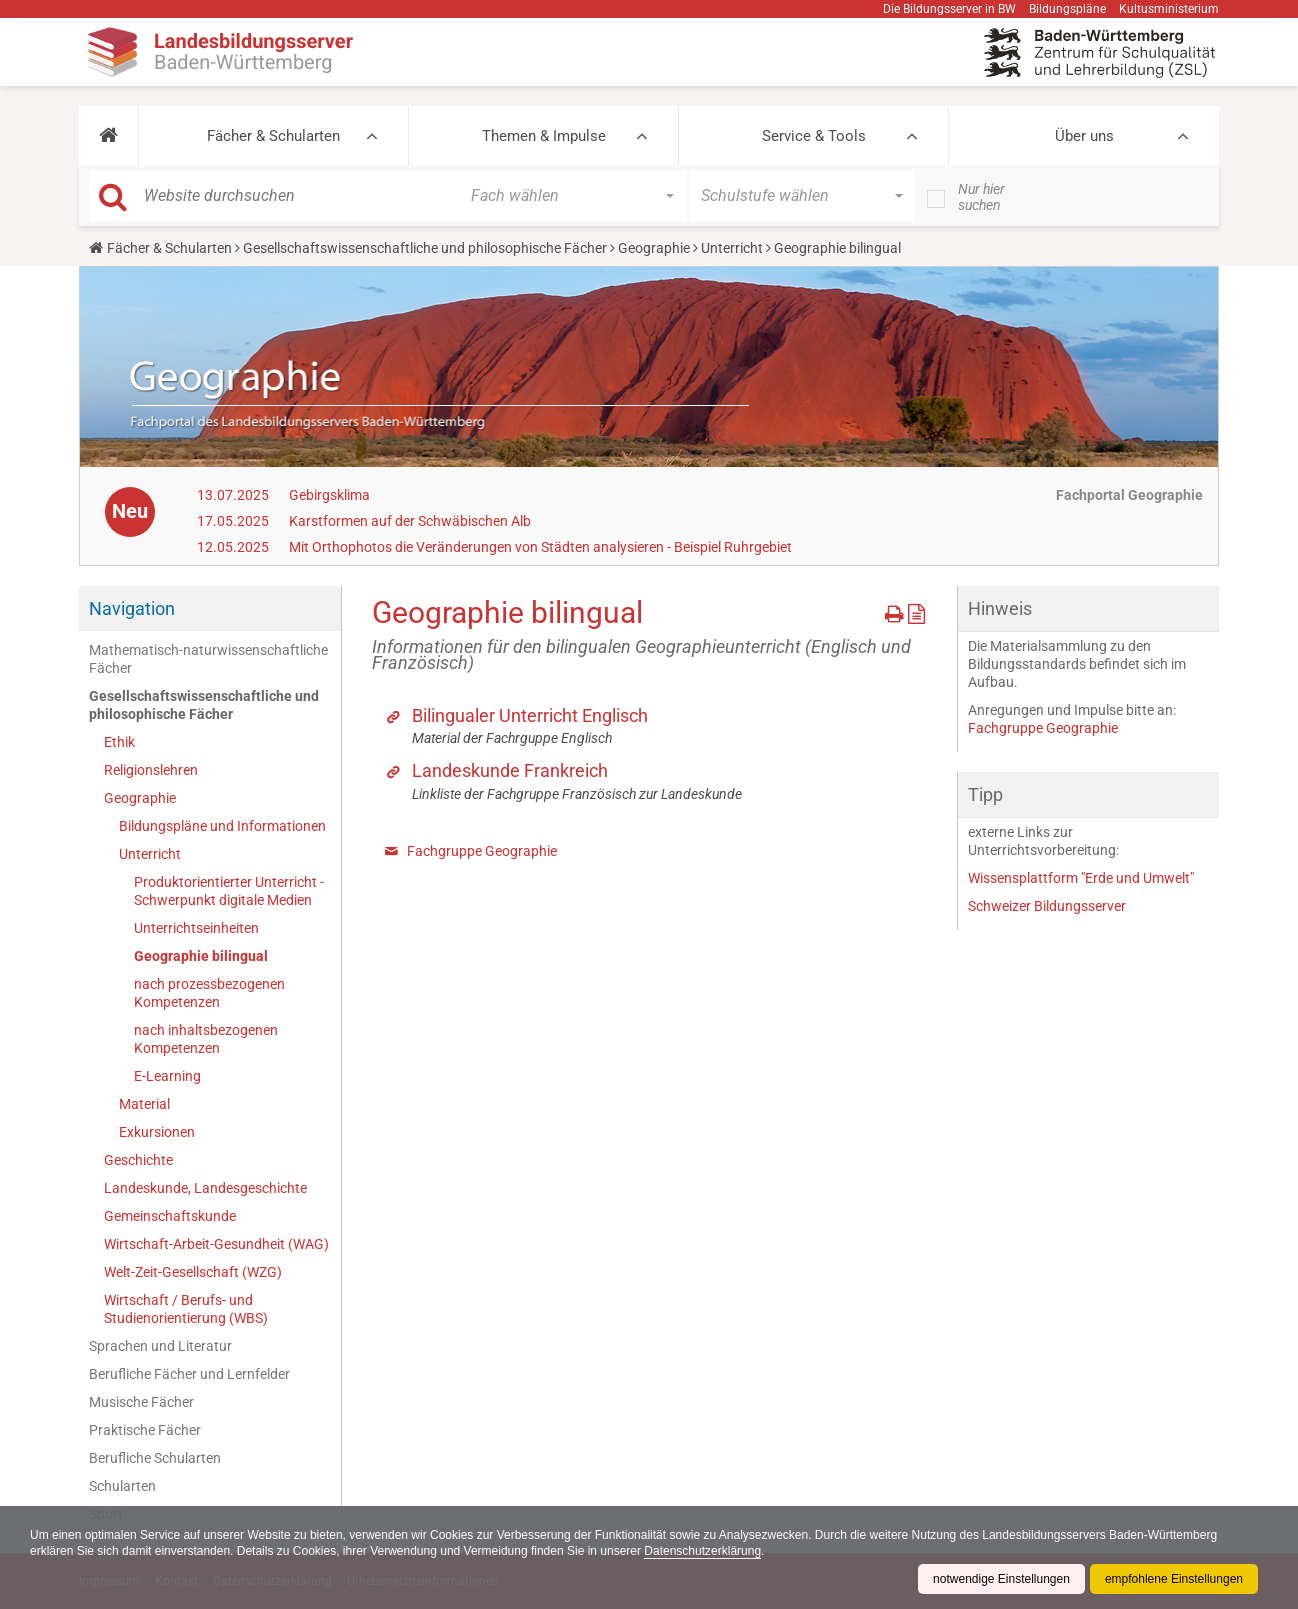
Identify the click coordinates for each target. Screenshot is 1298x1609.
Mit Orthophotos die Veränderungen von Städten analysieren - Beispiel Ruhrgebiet (540, 547)
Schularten (122, 1486)
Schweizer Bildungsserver (1047, 906)
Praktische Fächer (145, 1430)
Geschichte (138, 1160)
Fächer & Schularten (273, 136)
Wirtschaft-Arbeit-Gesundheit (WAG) (216, 1244)
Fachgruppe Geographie (482, 851)
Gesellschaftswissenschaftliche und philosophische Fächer (425, 248)
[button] (108, 136)
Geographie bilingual (201, 956)
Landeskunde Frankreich (510, 770)
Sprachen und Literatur (160, 1346)
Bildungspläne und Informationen (222, 826)
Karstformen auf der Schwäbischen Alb (410, 521)
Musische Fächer (141, 1402)
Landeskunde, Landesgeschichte (205, 1188)
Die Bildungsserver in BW (949, 9)
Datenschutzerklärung (702, 1551)
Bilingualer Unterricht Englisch (530, 715)
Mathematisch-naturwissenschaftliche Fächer (208, 659)
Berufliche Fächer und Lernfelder (189, 1374)
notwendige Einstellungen (1001, 1579)
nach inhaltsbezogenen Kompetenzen (206, 1039)
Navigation (132, 608)
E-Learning (167, 1076)
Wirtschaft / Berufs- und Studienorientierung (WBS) (186, 1309)
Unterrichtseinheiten (196, 928)
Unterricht (732, 248)
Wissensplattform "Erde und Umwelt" (1081, 878)
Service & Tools (814, 136)
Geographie (654, 248)
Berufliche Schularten (155, 1458)
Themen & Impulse (544, 136)
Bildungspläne (1067, 9)
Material (144, 1104)
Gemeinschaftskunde (170, 1216)
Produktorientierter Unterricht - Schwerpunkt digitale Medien (229, 891)
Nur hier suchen (981, 197)
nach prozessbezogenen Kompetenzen (209, 993)
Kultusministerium (1169, 9)
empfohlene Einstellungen (1174, 1579)
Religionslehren (151, 770)
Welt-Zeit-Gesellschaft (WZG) (193, 1272)
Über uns (1084, 136)
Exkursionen (157, 1132)
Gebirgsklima (329, 495)
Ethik (119, 742)
